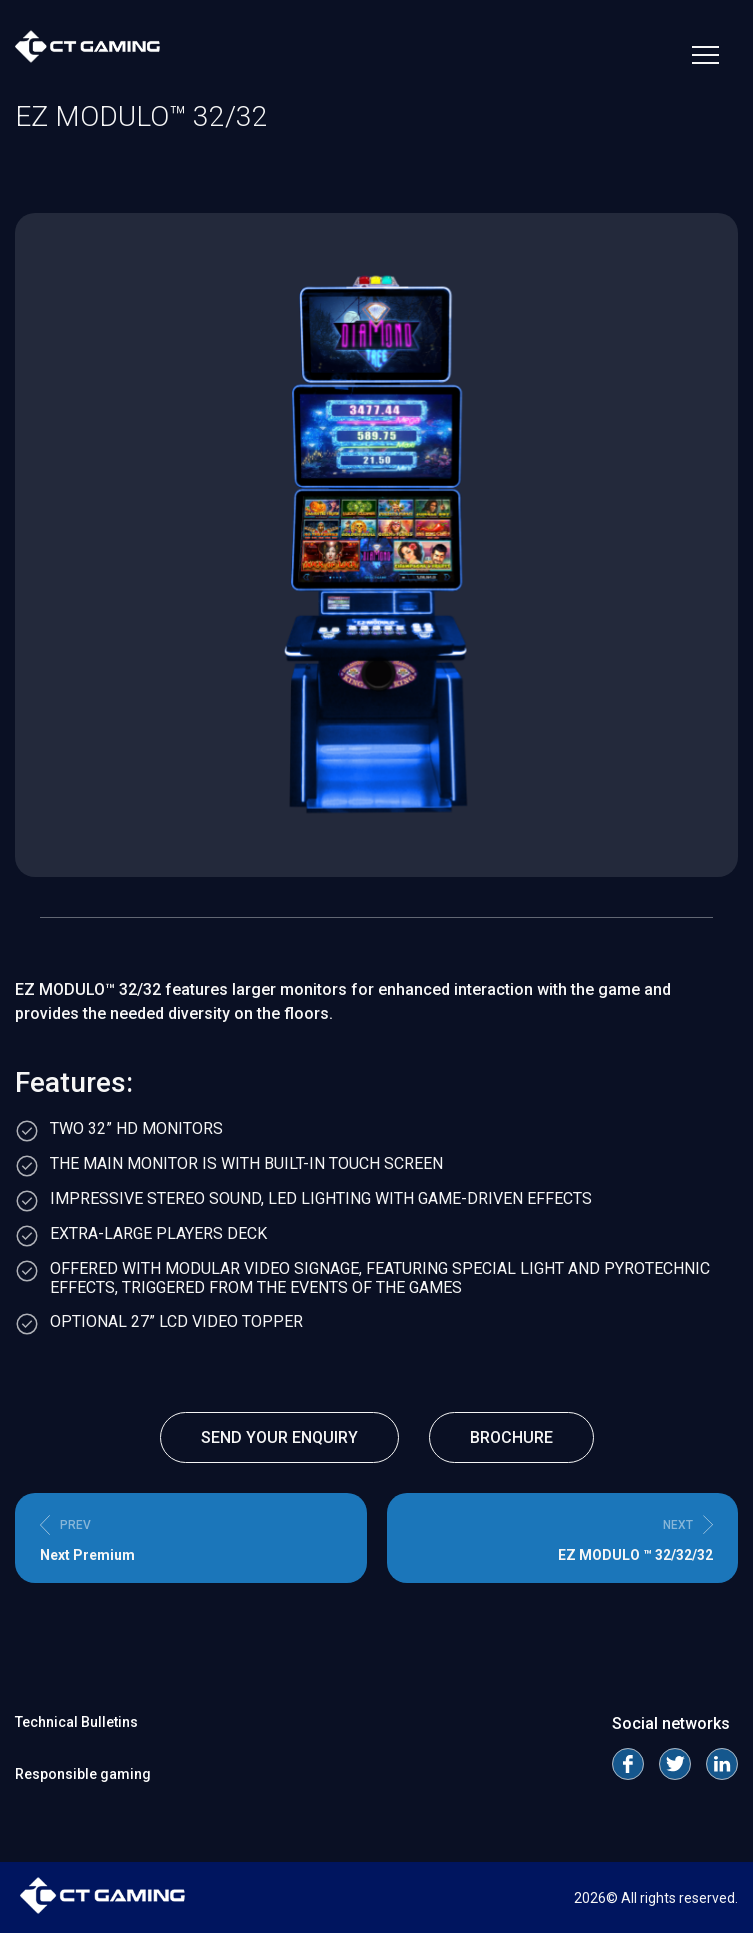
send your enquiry (279, 1437)
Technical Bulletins (76, 1722)
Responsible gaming (83, 1774)
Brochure (511, 1437)
